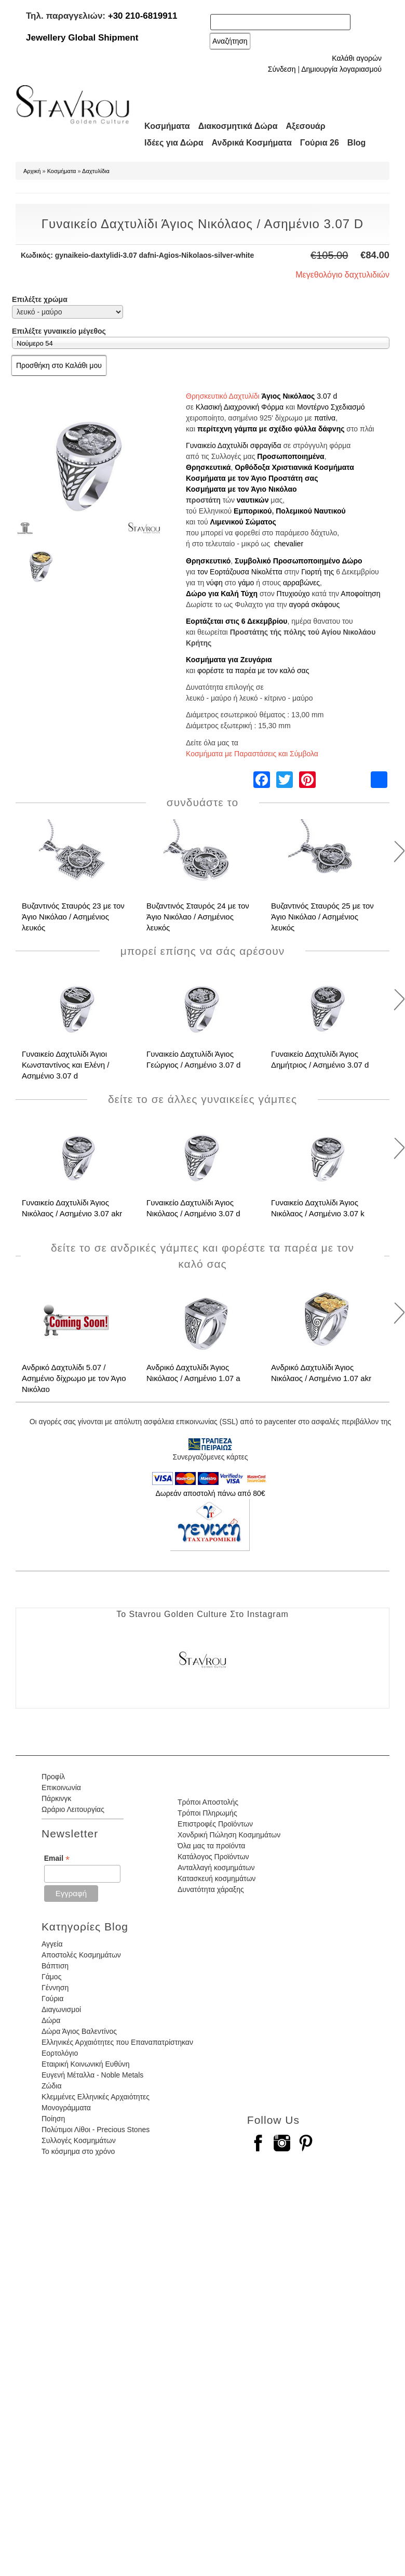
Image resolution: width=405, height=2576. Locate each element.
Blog (356, 142)
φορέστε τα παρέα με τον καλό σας (253, 670)
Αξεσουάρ (306, 126)
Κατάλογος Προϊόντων (213, 1856)
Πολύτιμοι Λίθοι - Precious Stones (96, 2129)
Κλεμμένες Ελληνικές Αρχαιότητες (96, 2097)
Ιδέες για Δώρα (174, 142)
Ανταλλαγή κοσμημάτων (216, 1867)
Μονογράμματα (66, 2108)
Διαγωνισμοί (61, 2009)
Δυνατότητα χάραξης (211, 1889)
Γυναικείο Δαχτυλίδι (217, 445)
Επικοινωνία (61, 1787)
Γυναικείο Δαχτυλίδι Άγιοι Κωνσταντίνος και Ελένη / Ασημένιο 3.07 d (66, 1064)
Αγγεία (52, 1944)
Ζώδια (51, 2086)
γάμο (246, 583)
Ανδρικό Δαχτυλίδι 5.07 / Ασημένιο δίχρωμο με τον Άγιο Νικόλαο (74, 1378)
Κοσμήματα (167, 126)
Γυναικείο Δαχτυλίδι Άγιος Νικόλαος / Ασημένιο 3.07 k (318, 1208)
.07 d (329, 396)
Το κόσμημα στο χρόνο (78, 2151)
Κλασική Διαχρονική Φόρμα (240, 407)
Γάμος (51, 1977)
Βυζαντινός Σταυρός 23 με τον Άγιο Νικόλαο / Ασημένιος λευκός (73, 916)
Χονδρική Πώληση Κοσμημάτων (229, 1835)
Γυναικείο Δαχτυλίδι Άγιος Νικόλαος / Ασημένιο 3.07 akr (72, 1208)
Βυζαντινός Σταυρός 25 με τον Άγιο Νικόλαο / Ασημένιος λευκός (322, 916)
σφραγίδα (265, 445)
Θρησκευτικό (208, 561)
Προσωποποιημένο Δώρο (317, 561)
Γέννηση (55, 1987)
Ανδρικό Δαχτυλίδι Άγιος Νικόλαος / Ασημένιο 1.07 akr (321, 1373)
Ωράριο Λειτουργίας (73, 1809)
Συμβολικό (253, 561)
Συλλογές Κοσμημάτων (79, 2140)
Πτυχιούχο (293, 593)
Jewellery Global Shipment (82, 38)
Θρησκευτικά (208, 467)
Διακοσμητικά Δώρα (238, 126)
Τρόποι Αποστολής (208, 1802)
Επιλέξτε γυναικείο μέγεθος (59, 331)
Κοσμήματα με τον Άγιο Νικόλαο (241, 489)
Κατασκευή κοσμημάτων (216, 1878)
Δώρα (51, 2020)
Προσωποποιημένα (290, 456)
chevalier (288, 544)
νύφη (214, 583)
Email (57, 1858)
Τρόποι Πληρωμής (207, 1813)
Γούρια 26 (319, 142)
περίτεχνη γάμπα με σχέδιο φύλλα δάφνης (271, 429)
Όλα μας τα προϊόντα (211, 1846)
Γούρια (52, 1998)
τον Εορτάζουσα (223, 572)
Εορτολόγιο (60, 2053)
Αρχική (31, 171)
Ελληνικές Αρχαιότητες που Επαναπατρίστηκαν (117, 2042)
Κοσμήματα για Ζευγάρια (229, 659)
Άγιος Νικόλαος (288, 396)
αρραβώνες (301, 583)
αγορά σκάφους (314, 604)
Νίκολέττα (266, 572)
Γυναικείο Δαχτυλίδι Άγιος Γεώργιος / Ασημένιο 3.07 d (193, 1059)
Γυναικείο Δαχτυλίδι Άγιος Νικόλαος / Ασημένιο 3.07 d (193, 1208)
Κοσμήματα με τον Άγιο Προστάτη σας (252, 478)
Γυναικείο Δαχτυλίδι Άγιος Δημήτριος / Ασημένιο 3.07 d (320, 1059)
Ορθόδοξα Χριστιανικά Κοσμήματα (294, 467)
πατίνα (324, 418)
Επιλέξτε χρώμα (40, 299)
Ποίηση (53, 2118)
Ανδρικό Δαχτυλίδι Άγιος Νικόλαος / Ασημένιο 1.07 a (193, 1373)
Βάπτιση (55, 1966)
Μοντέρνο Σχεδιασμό (331, 407)
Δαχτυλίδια (96, 171)
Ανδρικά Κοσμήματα (252, 142)
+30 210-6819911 (143, 16)
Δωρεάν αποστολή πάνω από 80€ (210, 1493)
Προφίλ (53, 1776)
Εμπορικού (253, 511)
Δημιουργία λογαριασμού (341, 69)
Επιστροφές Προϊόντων (215, 1824)
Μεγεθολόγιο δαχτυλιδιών (342, 274)
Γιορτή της (317, 572)
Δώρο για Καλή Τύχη (222, 593)
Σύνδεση (282, 69)
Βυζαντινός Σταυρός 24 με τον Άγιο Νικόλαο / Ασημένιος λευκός (197, 916)
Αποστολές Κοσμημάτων (81, 1955)
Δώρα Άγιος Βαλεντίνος (79, 2031)
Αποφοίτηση (360, 593)
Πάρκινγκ (56, 1798)
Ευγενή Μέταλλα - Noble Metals (92, 2075)
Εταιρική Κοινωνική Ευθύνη (86, 2064)
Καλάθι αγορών (357, 58)
